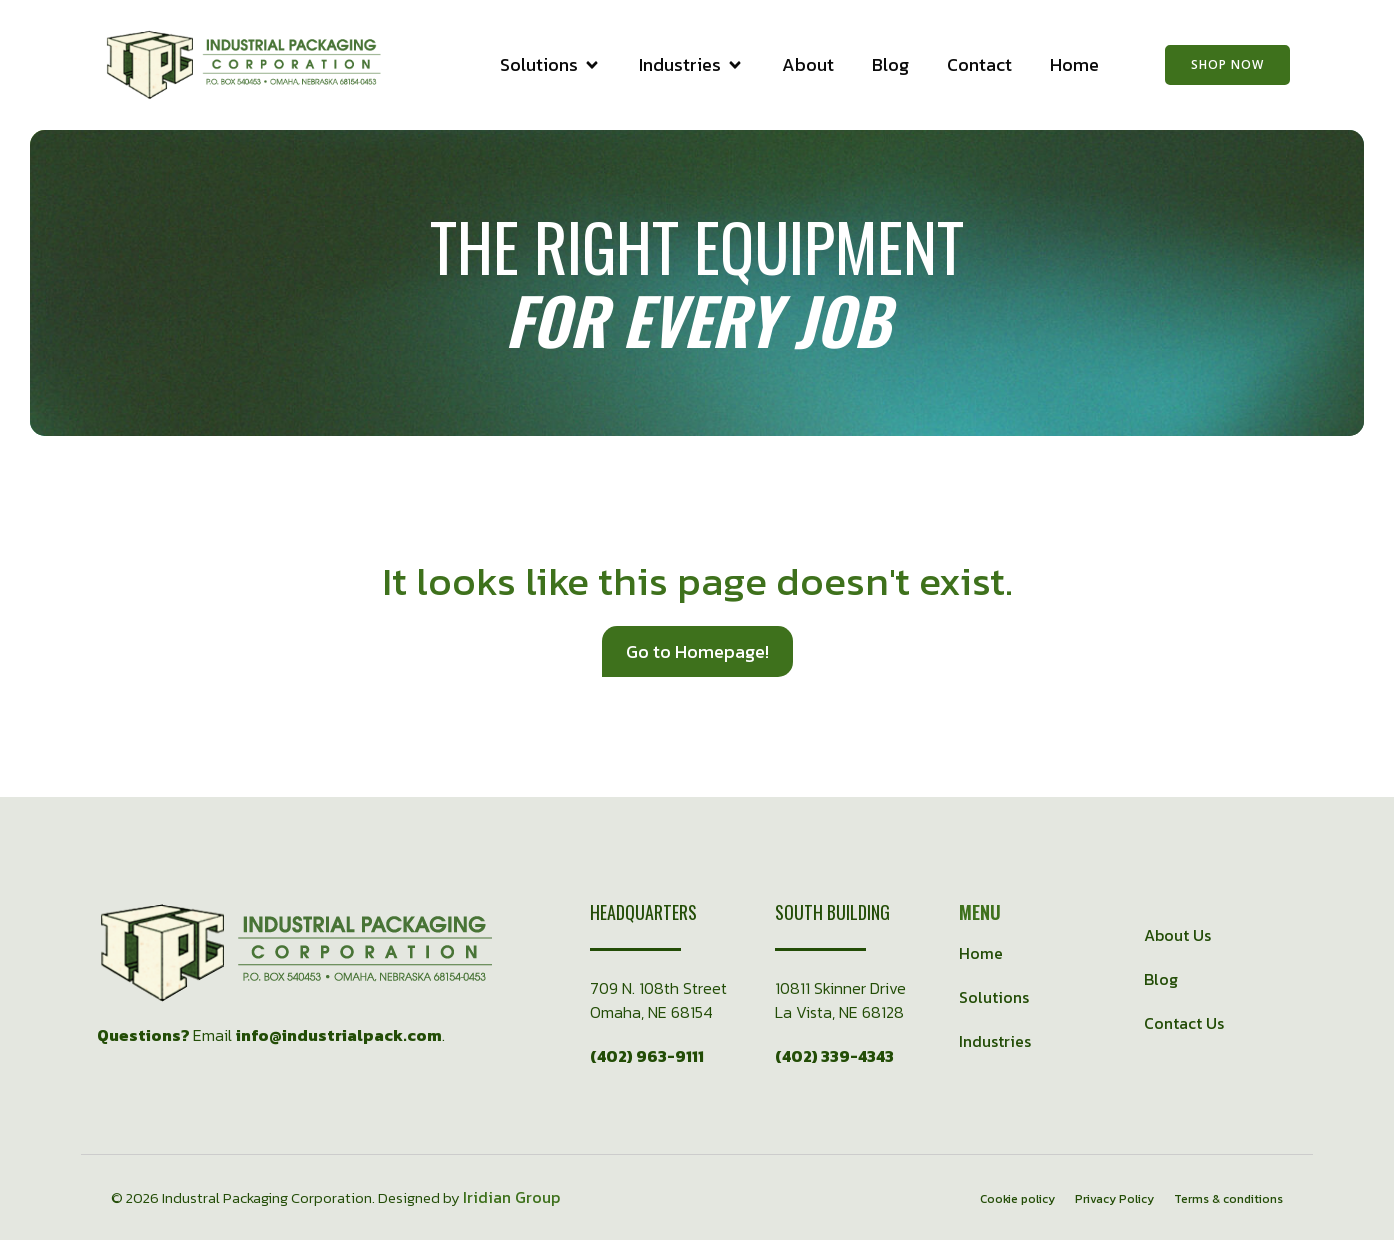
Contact (979, 65)
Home (1074, 65)
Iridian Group (511, 1197)
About (808, 65)
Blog (890, 65)
